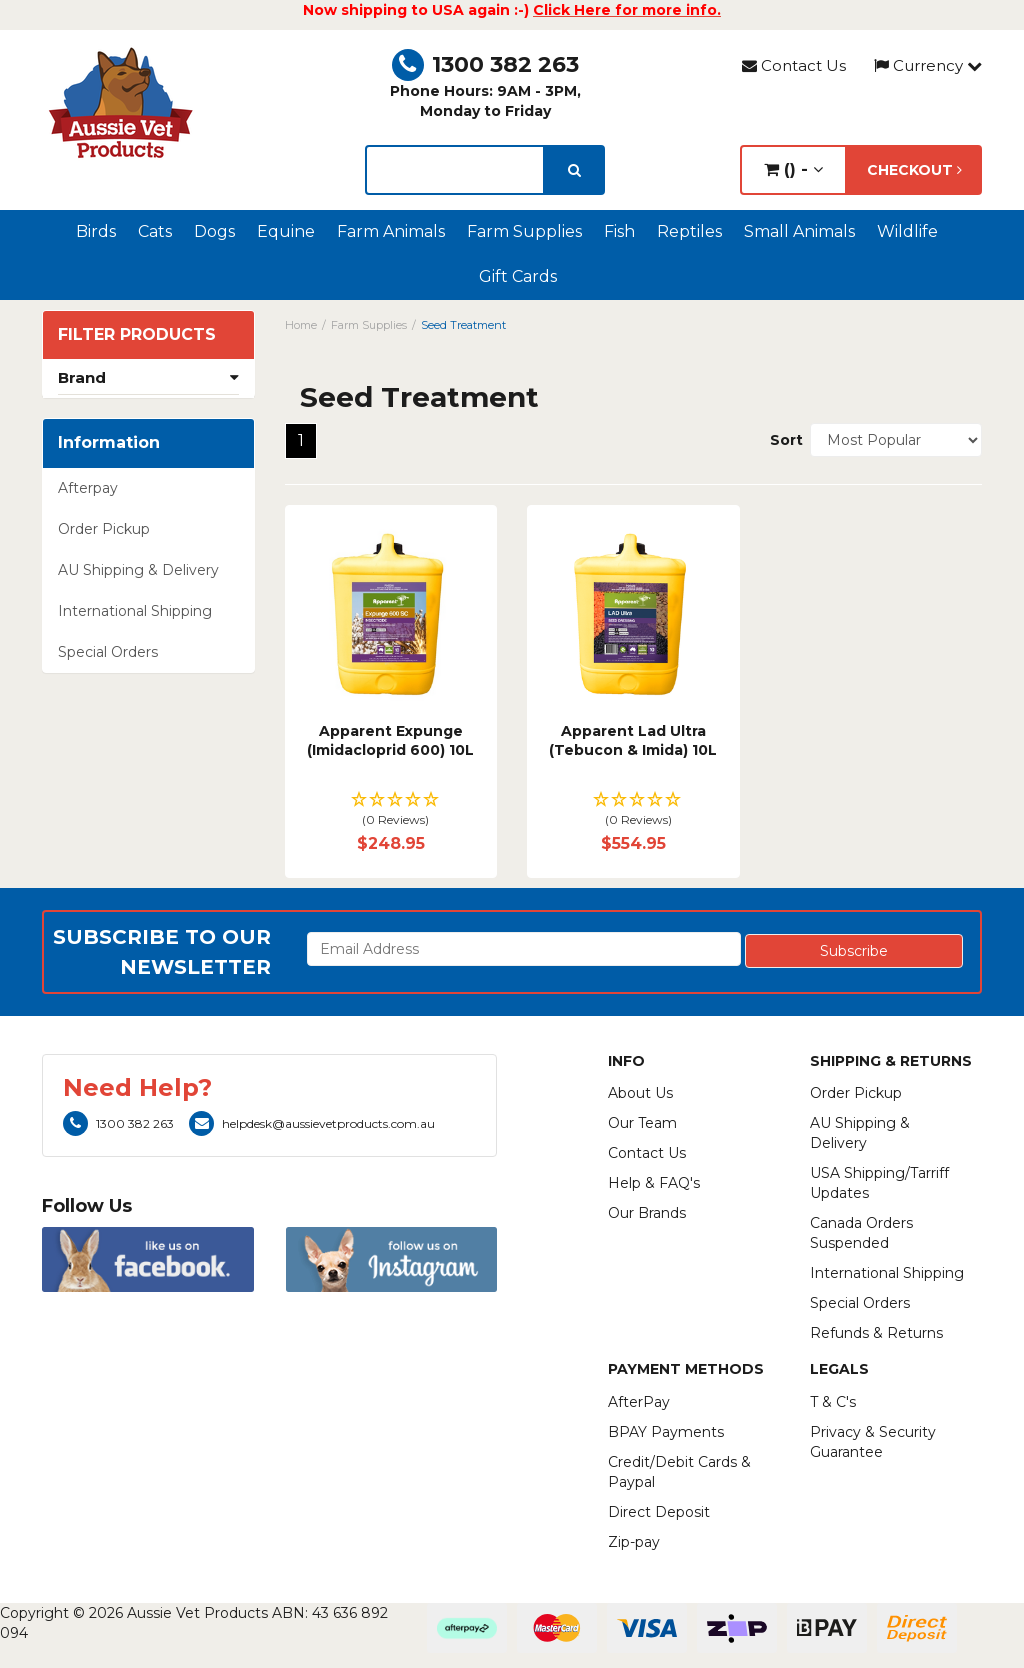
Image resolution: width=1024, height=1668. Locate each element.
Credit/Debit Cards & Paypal (679, 1472)
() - (793, 169)
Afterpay (88, 488)
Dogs (214, 231)
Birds (96, 231)
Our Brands (647, 1213)
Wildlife (907, 231)
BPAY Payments (666, 1432)
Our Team (642, 1123)
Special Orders (108, 652)
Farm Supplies (524, 231)
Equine (286, 231)
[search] (574, 170)
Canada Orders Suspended (861, 1233)
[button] (391, 810)
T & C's (833, 1402)
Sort (782, 440)
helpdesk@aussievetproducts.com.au (312, 1123)
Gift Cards (518, 276)
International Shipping (135, 611)
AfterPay (639, 1402)
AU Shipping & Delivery (138, 570)
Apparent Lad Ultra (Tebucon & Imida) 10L (633, 741)
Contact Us (794, 65)
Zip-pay (634, 1542)
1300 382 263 (485, 64)
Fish (619, 231)
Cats (155, 231)
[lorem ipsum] (454, 170)
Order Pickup (104, 529)
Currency (928, 65)
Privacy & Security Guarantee (873, 1442)
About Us (640, 1093)
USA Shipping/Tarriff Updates (879, 1183)
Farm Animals (391, 231)
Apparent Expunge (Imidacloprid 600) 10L (390, 741)
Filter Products (137, 335)
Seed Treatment (463, 325)
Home (301, 325)
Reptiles (689, 231)
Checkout (914, 170)
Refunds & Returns (876, 1333)
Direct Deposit (659, 1512)
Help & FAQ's (654, 1183)
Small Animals (799, 231)
